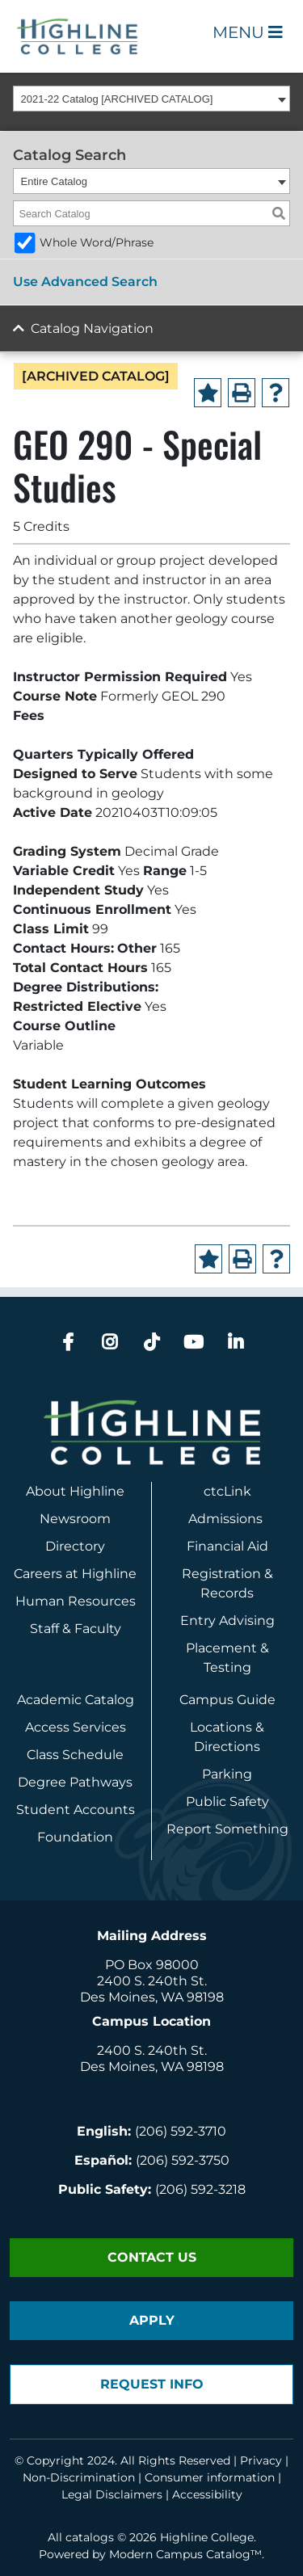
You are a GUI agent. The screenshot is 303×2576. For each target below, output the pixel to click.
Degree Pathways (75, 1782)
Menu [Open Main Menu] (248, 32)
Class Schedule (75, 1754)
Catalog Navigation (92, 328)
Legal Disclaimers (111, 2494)
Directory (75, 1546)
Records (227, 1593)
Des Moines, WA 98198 (152, 1997)
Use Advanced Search (85, 281)
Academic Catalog (75, 1699)
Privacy (261, 2460)
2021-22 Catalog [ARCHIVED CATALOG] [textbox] (117, 99)
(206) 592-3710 (180, 2131)
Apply (152, 2320)
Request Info (152, 2384)
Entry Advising (227, 1620)
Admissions (227, 1518)
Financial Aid (227, 1546)
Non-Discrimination (79, 2477)
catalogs (89, 2537)
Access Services (75, 1727)
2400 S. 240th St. (152, 1981)
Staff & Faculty (75, 1628)
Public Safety (227, 1801)
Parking (227, 1774)
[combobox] (151, 99)
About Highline (75, 1491)
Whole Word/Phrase (97, 242)
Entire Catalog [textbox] (54, 181)
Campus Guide (227, 1699)
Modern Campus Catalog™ (185, 2554)
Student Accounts (75, 1809)
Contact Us (151, 2257)
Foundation (75, 1837)
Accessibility (207, 2494)
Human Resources (75, 1601)
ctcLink (227, 1491)
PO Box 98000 (152, 1964)
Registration (221, 1573)
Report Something (227, 1829)
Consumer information (210, 2477)
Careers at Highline (75, 1573)
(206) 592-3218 (200, 2189)
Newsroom (75, 1518)
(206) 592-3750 (182, 2160)
